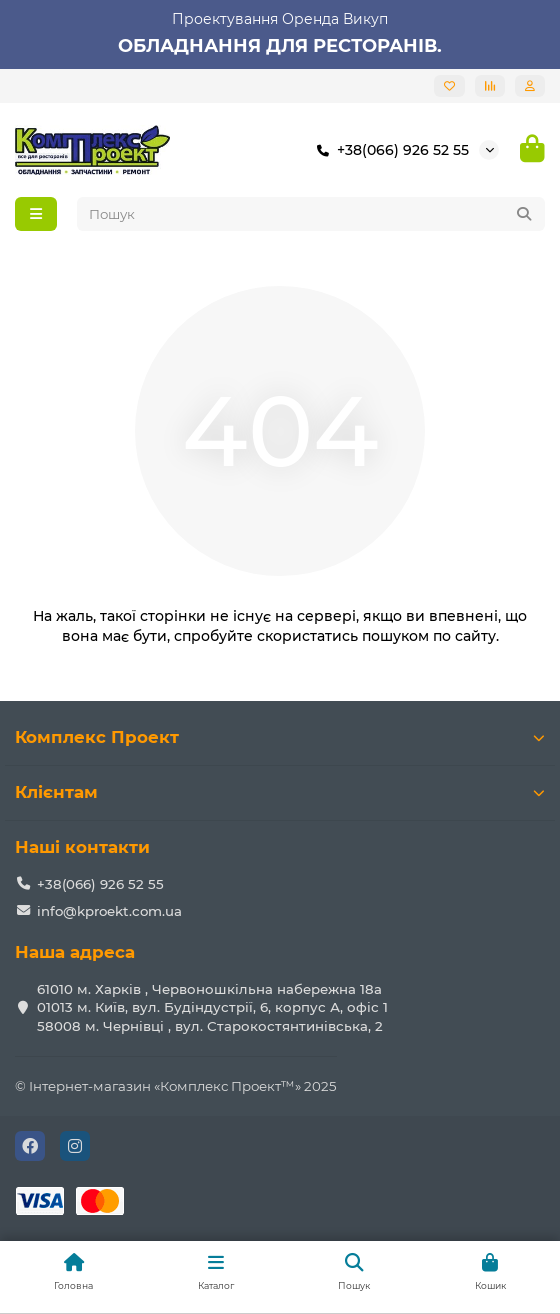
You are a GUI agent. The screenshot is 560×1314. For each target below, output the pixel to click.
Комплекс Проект (280, 737)
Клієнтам (280, 792)
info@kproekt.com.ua (109, 911)
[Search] (311, 214)
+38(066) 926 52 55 (389, 150)
